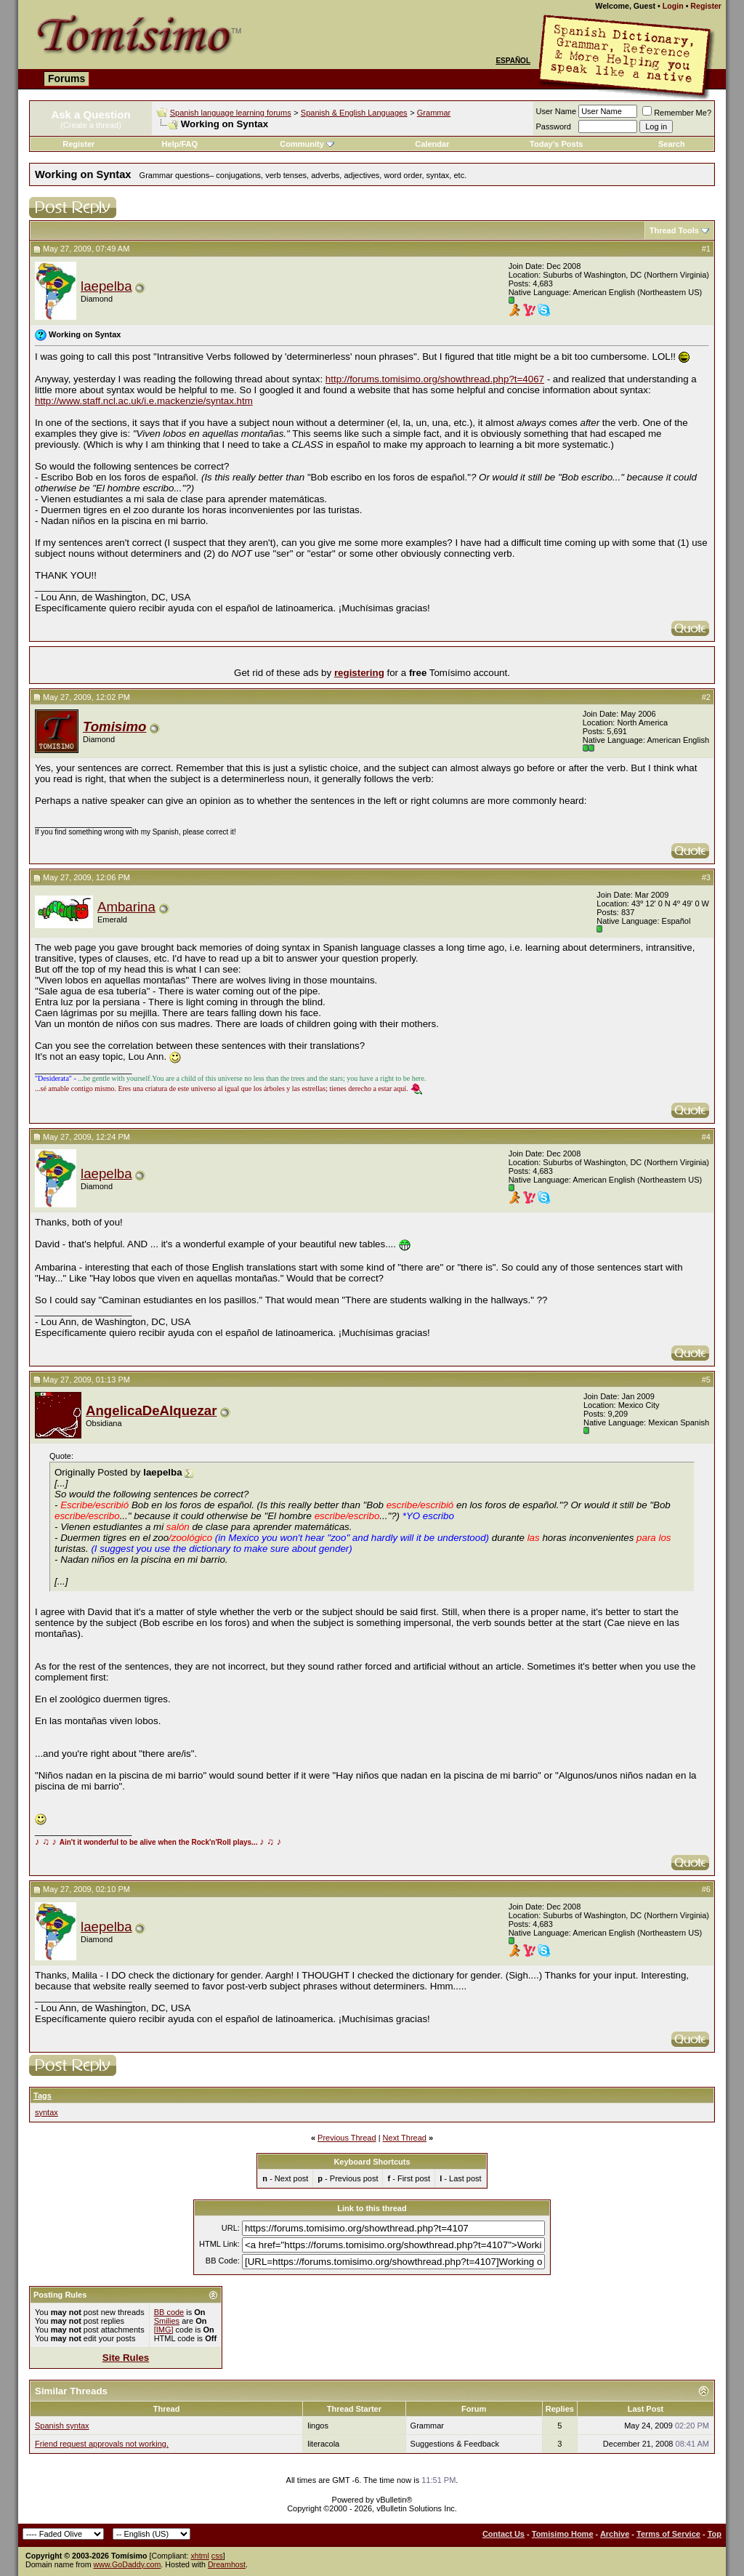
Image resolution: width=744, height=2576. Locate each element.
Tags (42, 2095)
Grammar (433, 112)
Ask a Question (90, 114)
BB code (169, 2312)
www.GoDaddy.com (127, 2564)
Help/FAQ (180, 144)
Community (307, 144)
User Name (556, 111)
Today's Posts (556, 144)
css (217, 2555)
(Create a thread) (90, 125)
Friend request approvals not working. (102, 2443)
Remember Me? (676, 112)
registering (359, 672)
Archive (614, 2533)
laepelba (106, 286)
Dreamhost (227, 2564)
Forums (66, 78)
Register (705, 5)
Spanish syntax (62, 2425)
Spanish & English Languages (354, 112)
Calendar (432, 144)
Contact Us (503, 2533)
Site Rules (125, 2357)
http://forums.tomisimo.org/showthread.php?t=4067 (435, 379)
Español (513, 61)
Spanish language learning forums (230, 112)
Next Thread (404, 2137)
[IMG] (164, 2329)
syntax (46, 2112)
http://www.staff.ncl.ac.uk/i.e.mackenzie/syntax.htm (144, 400)
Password (553, 126)
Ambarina (126, 906)
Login (673, 5)
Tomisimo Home (563, 2533)
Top (714, 2533)
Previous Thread (347, 2137)
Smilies (166, 2321)
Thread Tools (674, 230)
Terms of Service (668, 2533)
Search (671, 144)
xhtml (199, 2555)
